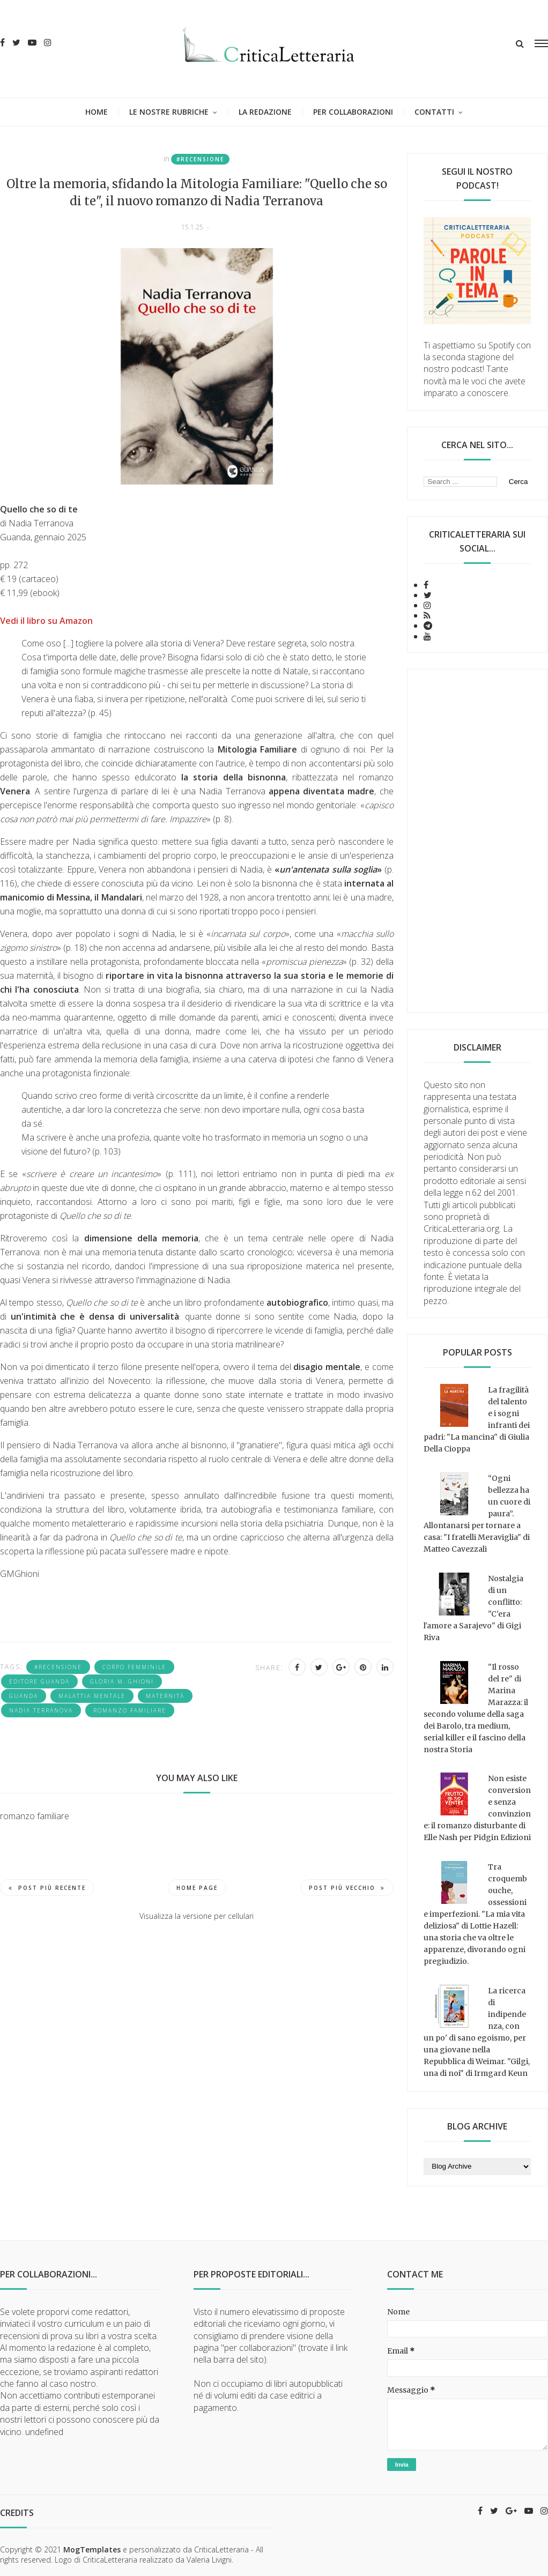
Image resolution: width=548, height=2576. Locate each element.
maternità (165, 1696)
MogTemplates (92, 2549)
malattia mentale (91, 1696)
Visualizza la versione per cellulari (196, 1916)
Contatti (434, 112)
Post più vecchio (347, 1888)
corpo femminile (134, 1667)
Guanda (23, 1696)
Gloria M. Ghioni (122, 1681)
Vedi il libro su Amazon (46, 621)
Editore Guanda (39, 1681)
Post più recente (47, 1888)
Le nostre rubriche (169, 112)
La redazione (265, 112)
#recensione (200, 159)
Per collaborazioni (353, 112)
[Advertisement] (477, 841)
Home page (197, 1888)
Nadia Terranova (41, 1710)
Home (96, 112)
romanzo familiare (129, 1710)
